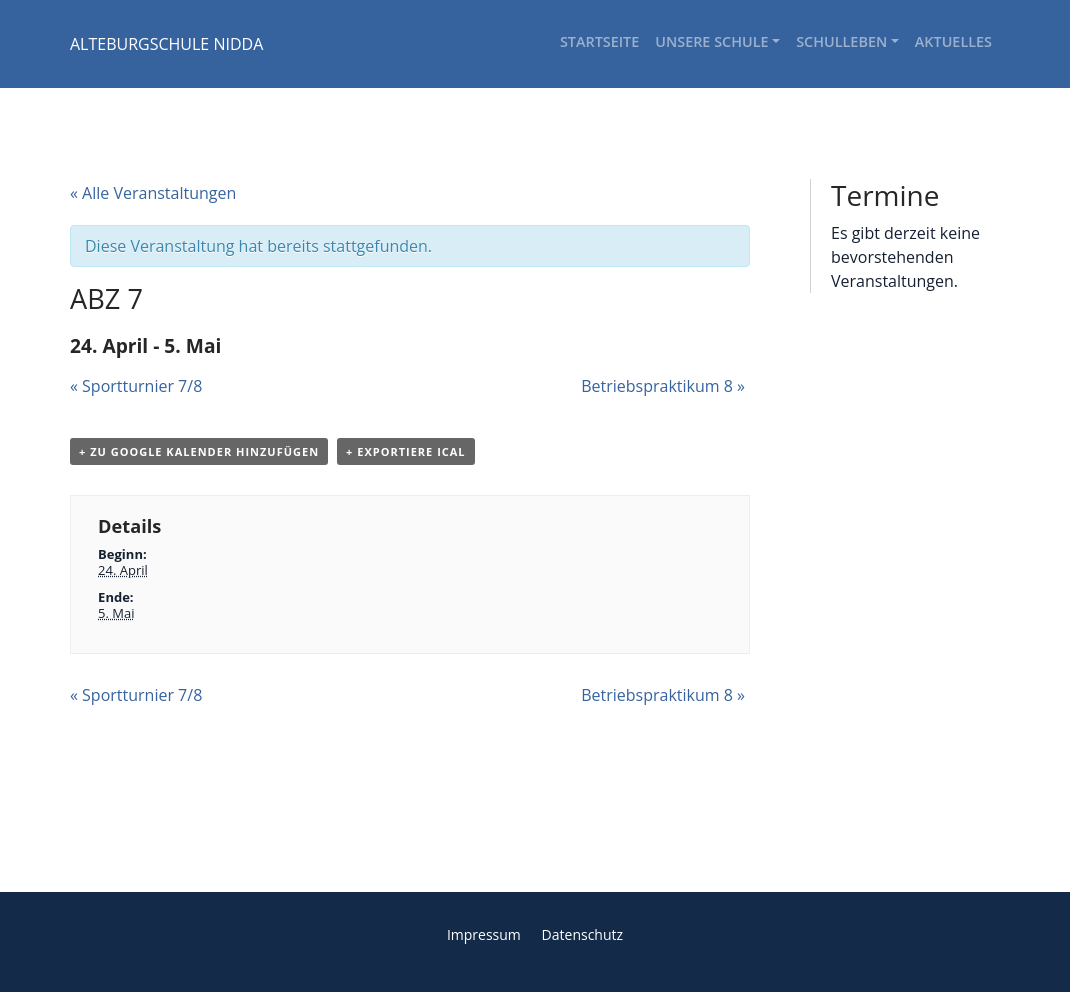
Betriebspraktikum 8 (663, 386)
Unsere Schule (711, 41)
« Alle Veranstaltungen (153, 193)
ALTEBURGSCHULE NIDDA (166, 44)
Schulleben (841, 41)
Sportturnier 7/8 (136, 386)
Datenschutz (582, 934)
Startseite (599, 41)
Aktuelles (953, 41)
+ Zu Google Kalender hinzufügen (199, 451)
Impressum (484, 934)
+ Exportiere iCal (405, 451)
